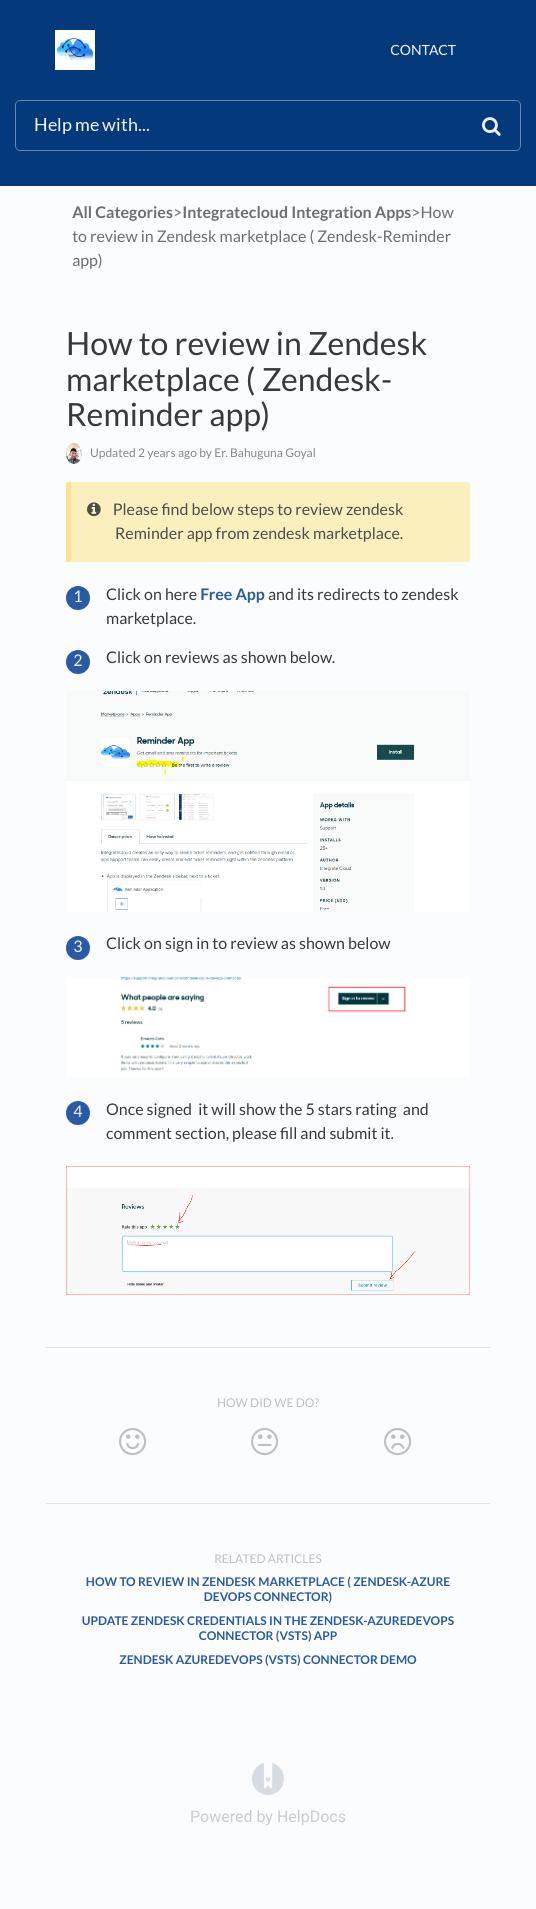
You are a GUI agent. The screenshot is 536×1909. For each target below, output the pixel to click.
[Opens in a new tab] (268, 1777)
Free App (232, 594)
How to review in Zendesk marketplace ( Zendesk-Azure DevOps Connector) (268, 1589)
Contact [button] (423, 49)
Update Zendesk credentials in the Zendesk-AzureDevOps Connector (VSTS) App (268, 1628)
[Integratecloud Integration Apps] (296, 212)
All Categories (122, 212)
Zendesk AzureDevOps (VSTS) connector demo (267, 1659)
